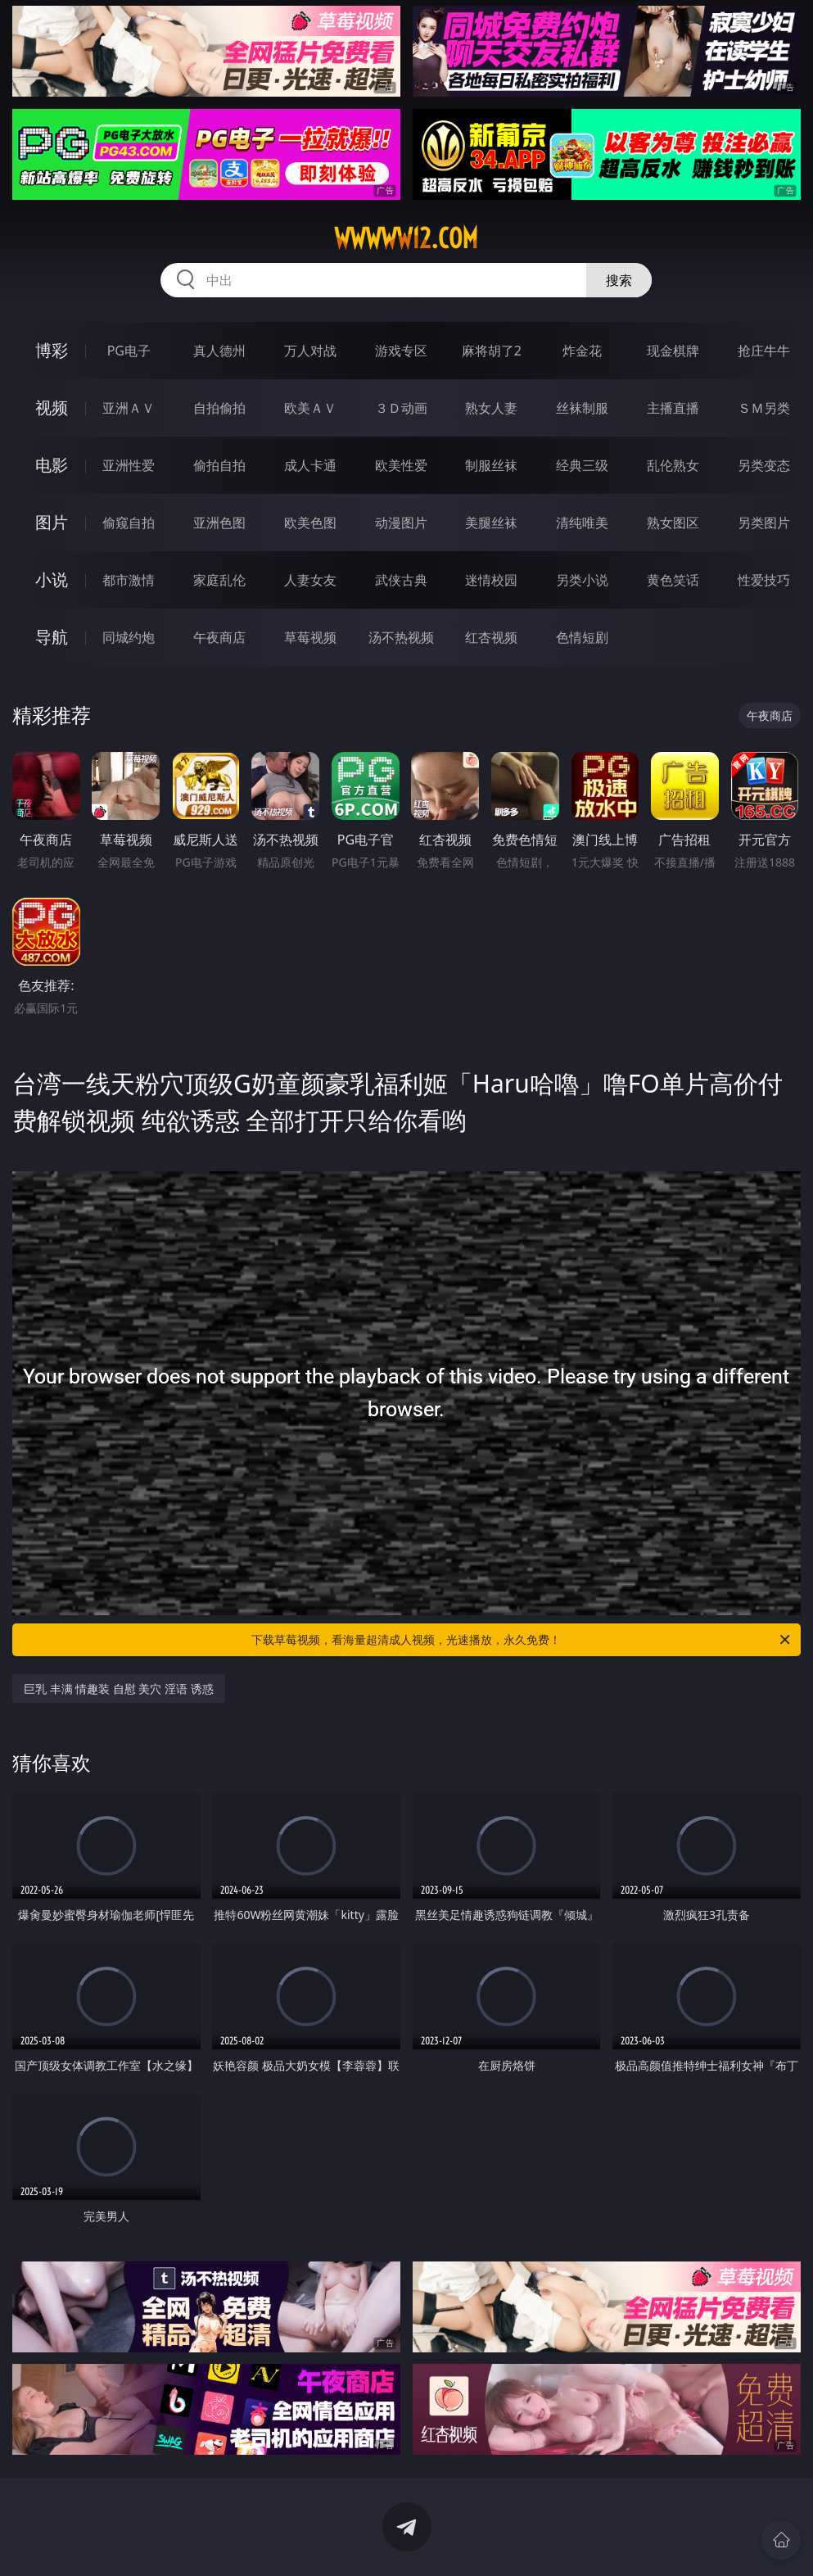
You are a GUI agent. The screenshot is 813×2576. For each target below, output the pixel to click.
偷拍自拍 (219, 465)
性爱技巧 (764, 580)
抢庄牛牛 (764, 351)
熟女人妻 (491, 408)
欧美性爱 (401, 465)
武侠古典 (401, 580)
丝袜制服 (582, 408)
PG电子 (129, 351)
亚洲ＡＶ (128, 408)
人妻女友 (310, 580)
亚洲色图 (219, 523)
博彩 (51, 350)
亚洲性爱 (128, 465)
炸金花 (582, 351)
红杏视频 (491, 637)
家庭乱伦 (219, 580)
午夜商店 (219, 637)
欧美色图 (310, 523)
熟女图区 (673, 523)
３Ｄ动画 (401, 408)
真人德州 (219, 351)
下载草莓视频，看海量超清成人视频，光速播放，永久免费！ (522, 1640)
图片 (51, 522)
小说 (51, 579)
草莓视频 (310, 637)
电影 (51, 465)
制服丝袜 (491, 465)
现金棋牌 (673, 351)
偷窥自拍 (128, 523)
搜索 (619, 280)
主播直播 (673, 408)
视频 (51, 407)
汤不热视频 (401, 637)
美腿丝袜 (491, 523)
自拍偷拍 (219, 408)
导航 (51, 637)
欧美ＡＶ (310, 408)
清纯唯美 (582, 523)
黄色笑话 (673, 580)
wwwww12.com (406, 238)
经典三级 (582, 465)
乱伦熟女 (673, 465)
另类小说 (582, 580)
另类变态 (764, 465)
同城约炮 (128, 637)
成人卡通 (310, 465)
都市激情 (128, 580)
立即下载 (521, 2539)
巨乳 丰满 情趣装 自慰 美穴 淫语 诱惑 (119, 1688)
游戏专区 (401, 351)
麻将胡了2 (492, 351)
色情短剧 (582, 637)
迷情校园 (491, 580)
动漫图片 (401, 523)
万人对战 (310, 351)
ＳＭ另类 (764, 408)
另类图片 (764, 523)
